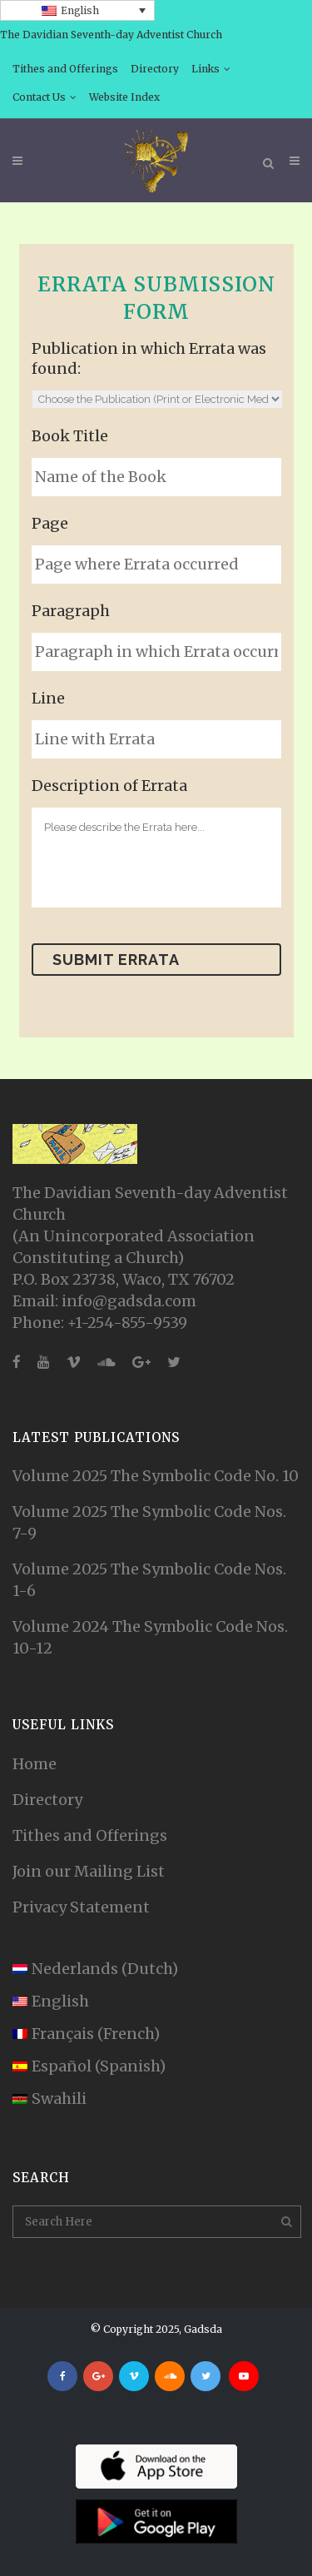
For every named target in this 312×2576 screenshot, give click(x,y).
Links (205, 68)
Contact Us (39, 97)
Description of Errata (109, 785)
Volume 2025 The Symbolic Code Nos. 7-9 (149, 1522)
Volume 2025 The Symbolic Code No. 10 (155, 1475)
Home (34, 1763)
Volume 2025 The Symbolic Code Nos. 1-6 (149, 1579)
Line (48, 698)
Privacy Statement (81, 1907)
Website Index (124, 97)
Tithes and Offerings (65, 68)
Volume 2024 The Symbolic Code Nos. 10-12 (150, 1637)
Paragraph (71, 610)
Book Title (70, 435)
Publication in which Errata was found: (149, 358)
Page (50, 523)
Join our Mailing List (88, 1871)
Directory (155, 68)
